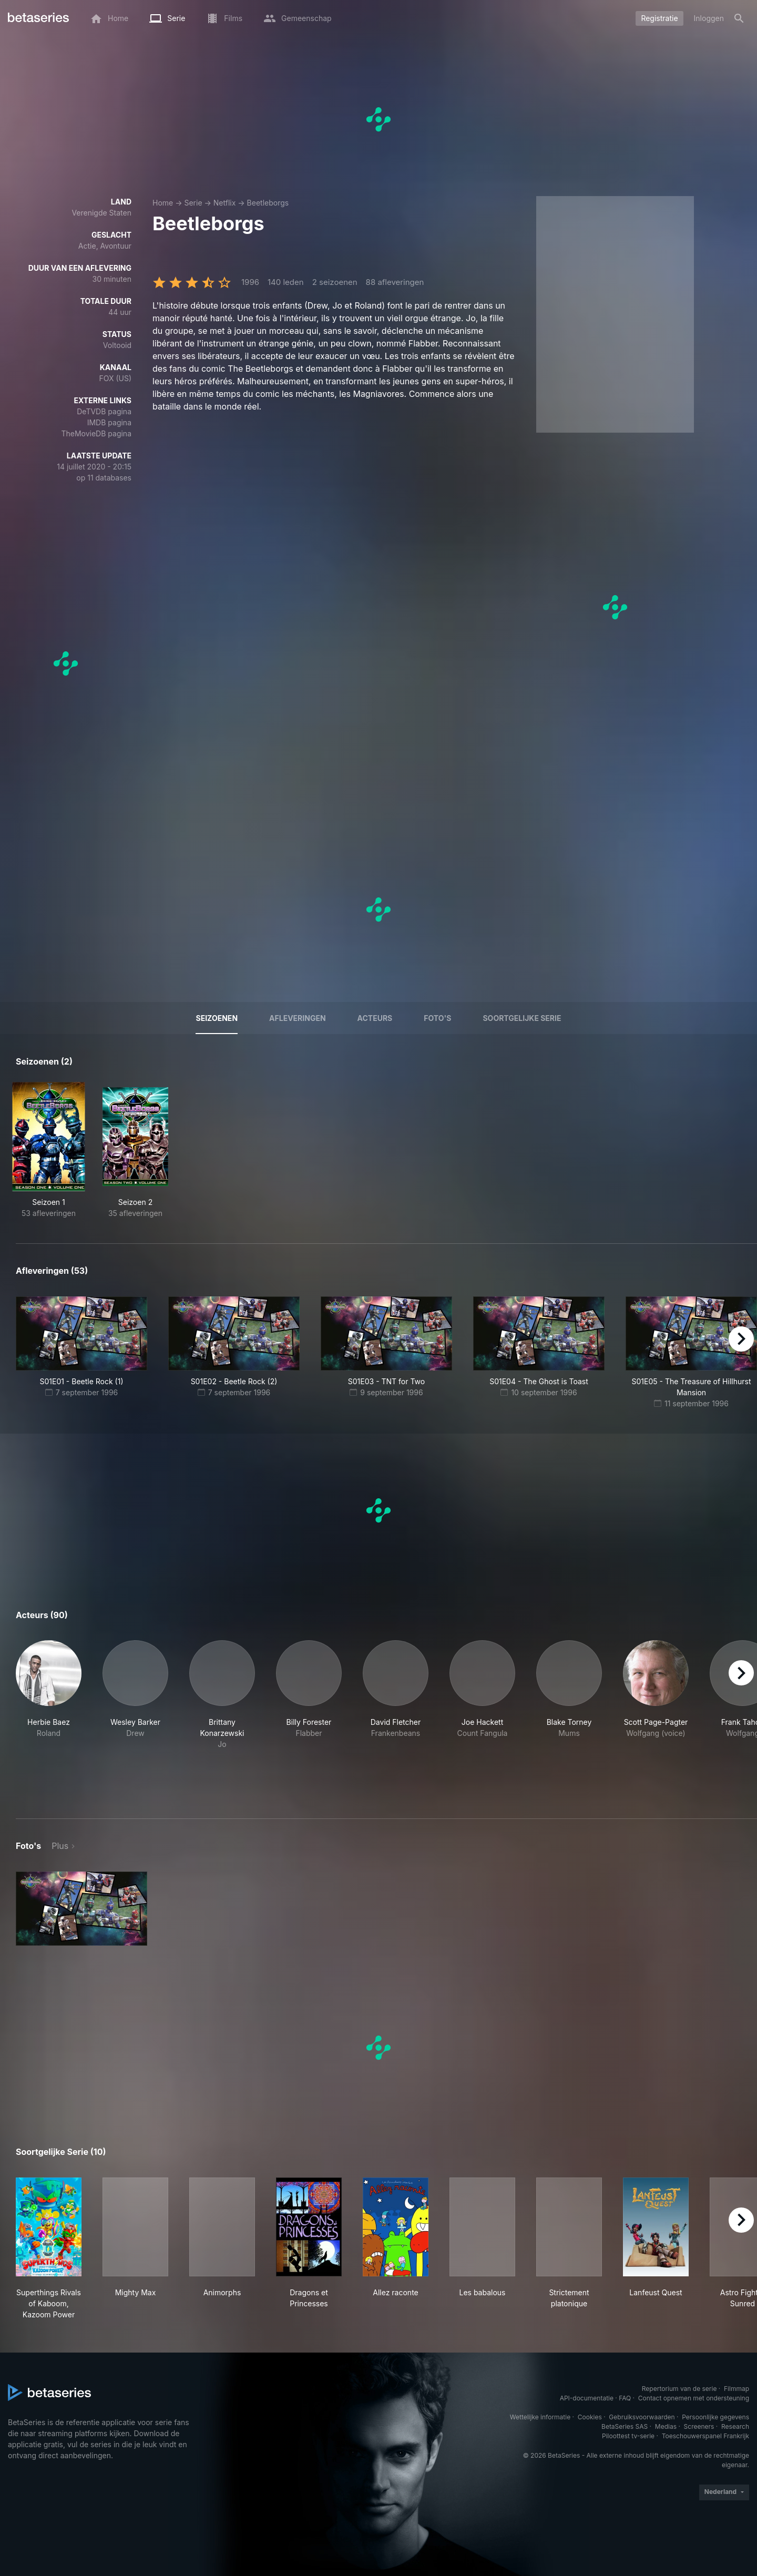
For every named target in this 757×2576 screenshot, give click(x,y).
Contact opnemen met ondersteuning (693, 2398)
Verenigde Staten (101, 212)
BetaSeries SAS (624, 2426)
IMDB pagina (109, 422)
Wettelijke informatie (540, 2417)
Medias (666, 2426)
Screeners (699, 2426)
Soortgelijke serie (522, 1018)
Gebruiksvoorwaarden (641, 2417)
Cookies (590, 2417)
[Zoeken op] (739, 18)
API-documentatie (586, 2398)
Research (735, 2426)
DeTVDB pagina (104, 411)
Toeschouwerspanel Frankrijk (705, 2436)
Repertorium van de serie (679, 2389)
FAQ (625, 2398)
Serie (193, 202)
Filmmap (736, 2389)
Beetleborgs (268, 202)
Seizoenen (217, 1018)
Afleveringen (297, 1018)
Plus (60, 1846)
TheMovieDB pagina (96, 433)
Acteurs (375, 1018)
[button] (48, 1717)
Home (162, 202)
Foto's (437, 1018)
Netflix (224, 202)
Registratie (659, 18)
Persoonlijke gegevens (715, 2417)
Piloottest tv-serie (628, 2436)
